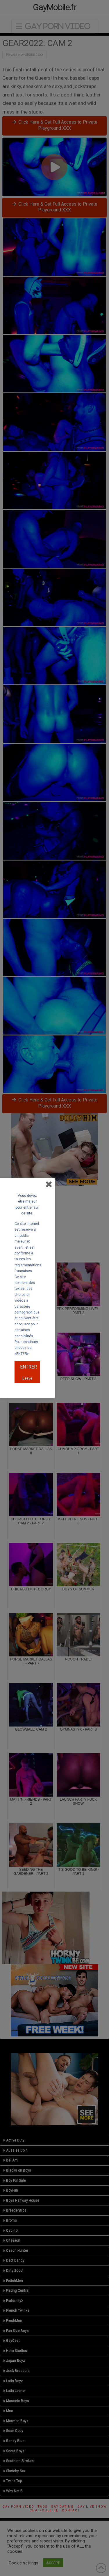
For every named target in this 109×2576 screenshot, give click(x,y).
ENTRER (28, 1367)
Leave (27, 1378)
